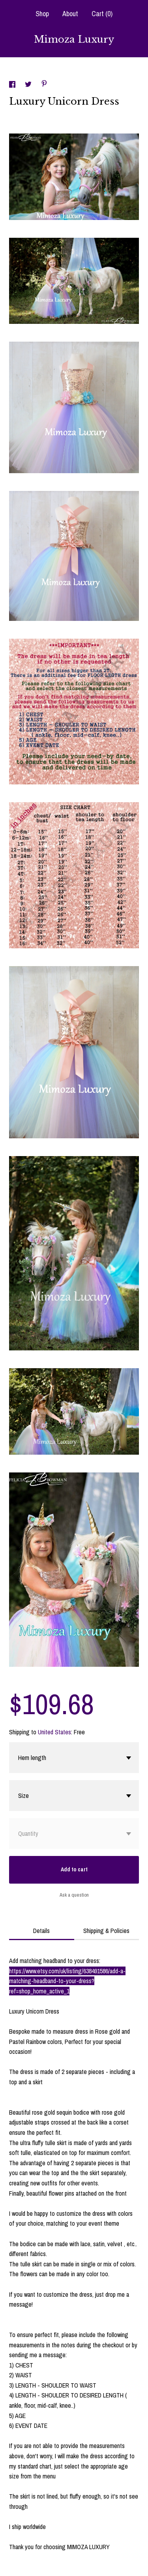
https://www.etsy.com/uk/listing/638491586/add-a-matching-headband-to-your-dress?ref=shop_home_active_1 (67, 1981)
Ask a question (74, 1895)
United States (54, 1732)
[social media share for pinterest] (44, 84)
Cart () (102, 14)
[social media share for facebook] (13, 85)
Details (41, 1930)
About (70, 14)
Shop (42, 14)
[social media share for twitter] (29, 85)
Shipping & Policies (106, 1930)
